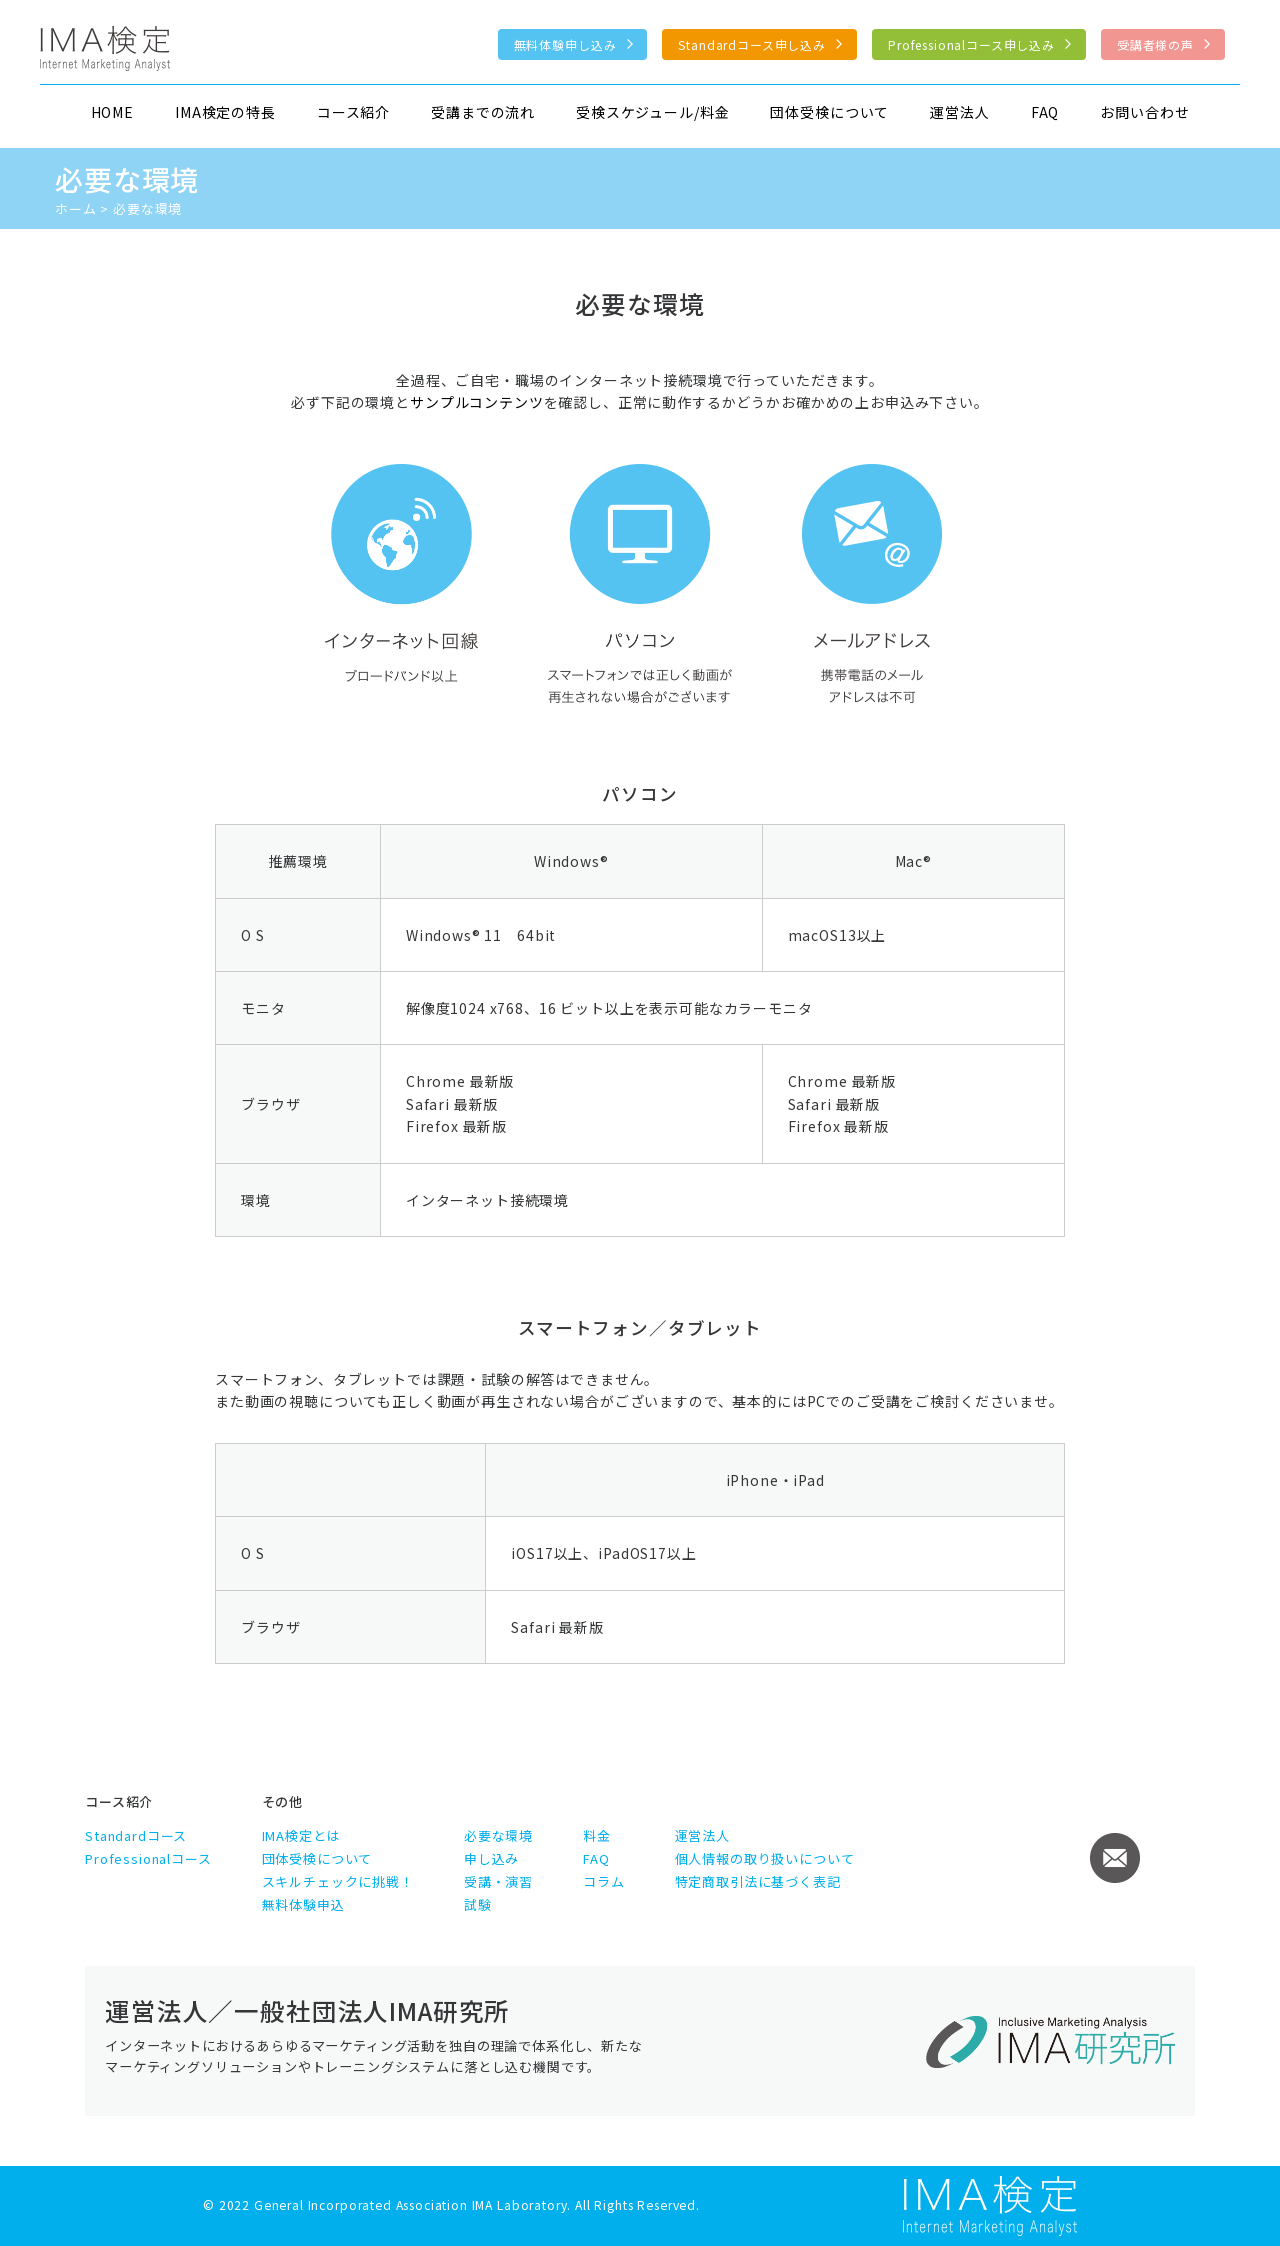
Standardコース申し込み (752, 44)
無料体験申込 (303, 1904)
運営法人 (959, 112)
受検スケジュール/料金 (652, 112)
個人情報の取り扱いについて (765, 1858)
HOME (112, 112)
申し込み (491, 1858)
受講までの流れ (483, 112)
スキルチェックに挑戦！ (338, 1881)
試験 (478, 1904)
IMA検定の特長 (225, 112)
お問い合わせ (1144, 112)
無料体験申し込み (565, 44)
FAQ (1045, 112)
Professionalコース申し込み (971, 44)
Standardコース (136, 1835)
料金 (597, 1835)
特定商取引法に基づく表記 (758, 1881)
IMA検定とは (301, 1835)
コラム (604, 1881)
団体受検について (829, 112)
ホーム (76, 208)
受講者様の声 (1155, 44)
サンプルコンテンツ (477, 402)
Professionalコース (148, 1858)
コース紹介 (353, 112)
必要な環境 (498, 1835)
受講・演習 (498, 1881)
